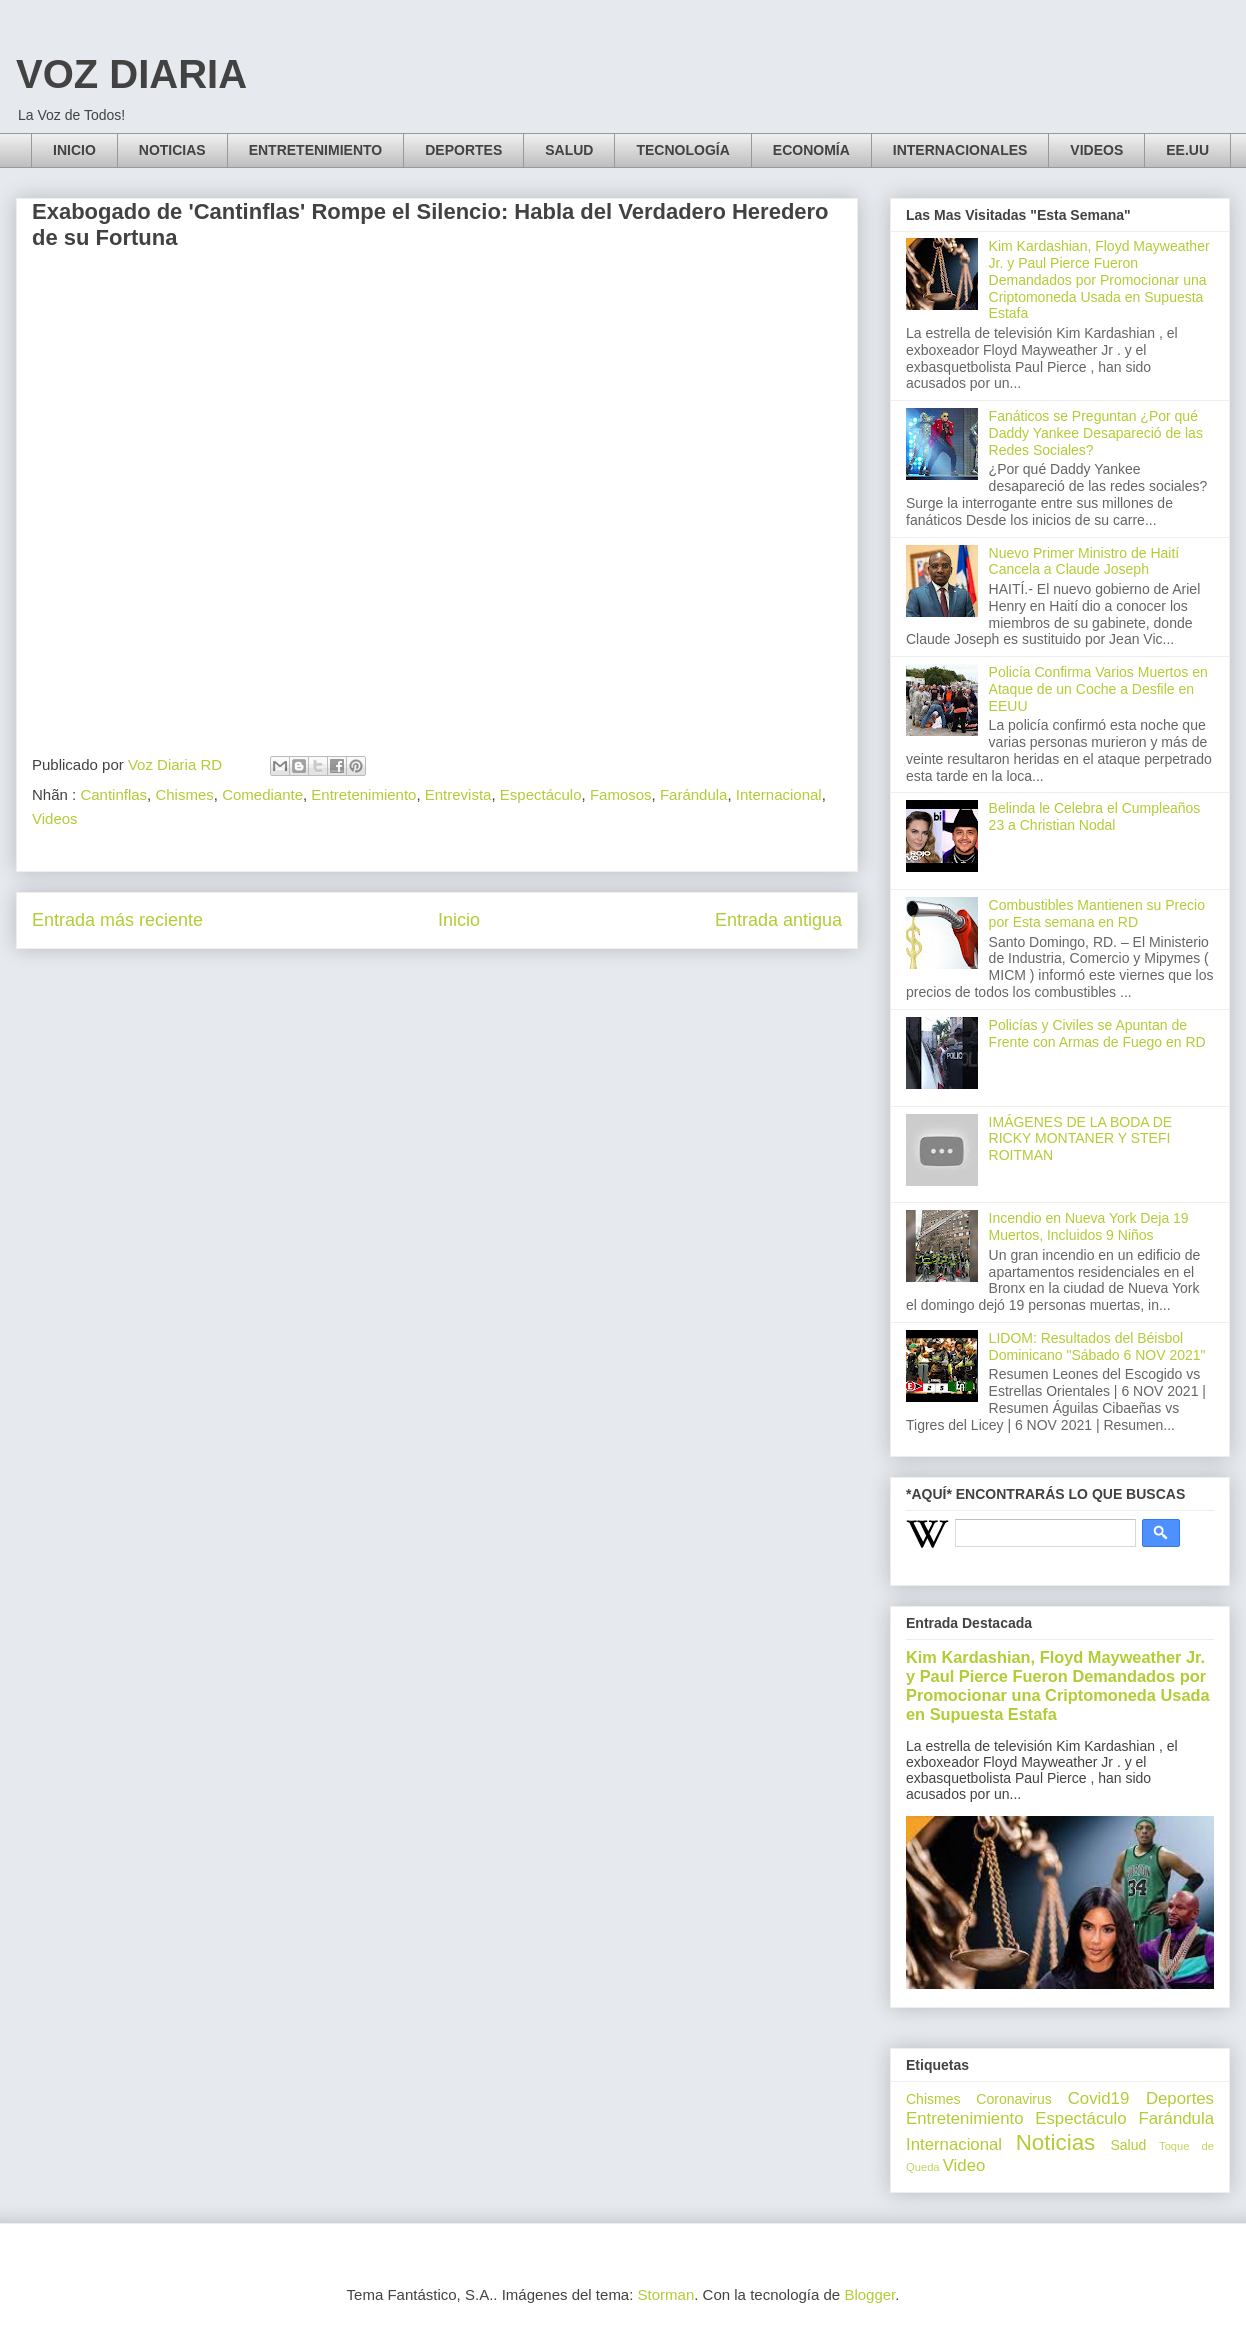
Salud (1128, 2145)
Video (964, 2165)
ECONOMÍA (811, 150)
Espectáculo (541, 794)
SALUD (569, 150)
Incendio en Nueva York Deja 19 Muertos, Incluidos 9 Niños (1089, 1226)
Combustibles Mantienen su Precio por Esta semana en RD (1097, 913)
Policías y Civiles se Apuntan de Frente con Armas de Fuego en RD (1097, 1033)
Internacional (779, 794)
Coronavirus (1013, 2099)
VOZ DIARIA (131, 74)
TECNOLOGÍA (682, 150)
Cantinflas (113, 794)
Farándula (694, 794)
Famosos (621, 794)
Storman (666, 2294)
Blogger (869, 2294)
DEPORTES (463, 150)
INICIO (74, 150)
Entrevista (458, 794)
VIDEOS (1096, 150)
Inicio (459, 920)
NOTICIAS (172, 150)
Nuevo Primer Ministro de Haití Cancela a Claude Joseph (1084, 561)
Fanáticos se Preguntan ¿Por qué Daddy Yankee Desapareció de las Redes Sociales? (1096, 433)
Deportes (1180, 2098)
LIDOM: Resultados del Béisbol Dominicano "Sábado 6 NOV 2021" (1097, 1346)
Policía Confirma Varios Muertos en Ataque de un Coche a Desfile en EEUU (1098, 689)
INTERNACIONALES (960, 150)
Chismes (184, 794)
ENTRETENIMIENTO (316, 150)
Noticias (1056, 2142)
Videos (55, 818)
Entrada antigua (778, 920)
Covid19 (1099, 2098)
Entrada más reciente (117, 920)
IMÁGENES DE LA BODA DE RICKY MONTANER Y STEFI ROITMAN (1081, 1139)
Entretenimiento (363, 794)
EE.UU (1187, 150)
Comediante (262, 794)
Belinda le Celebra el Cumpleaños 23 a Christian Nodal (1095, 816)
